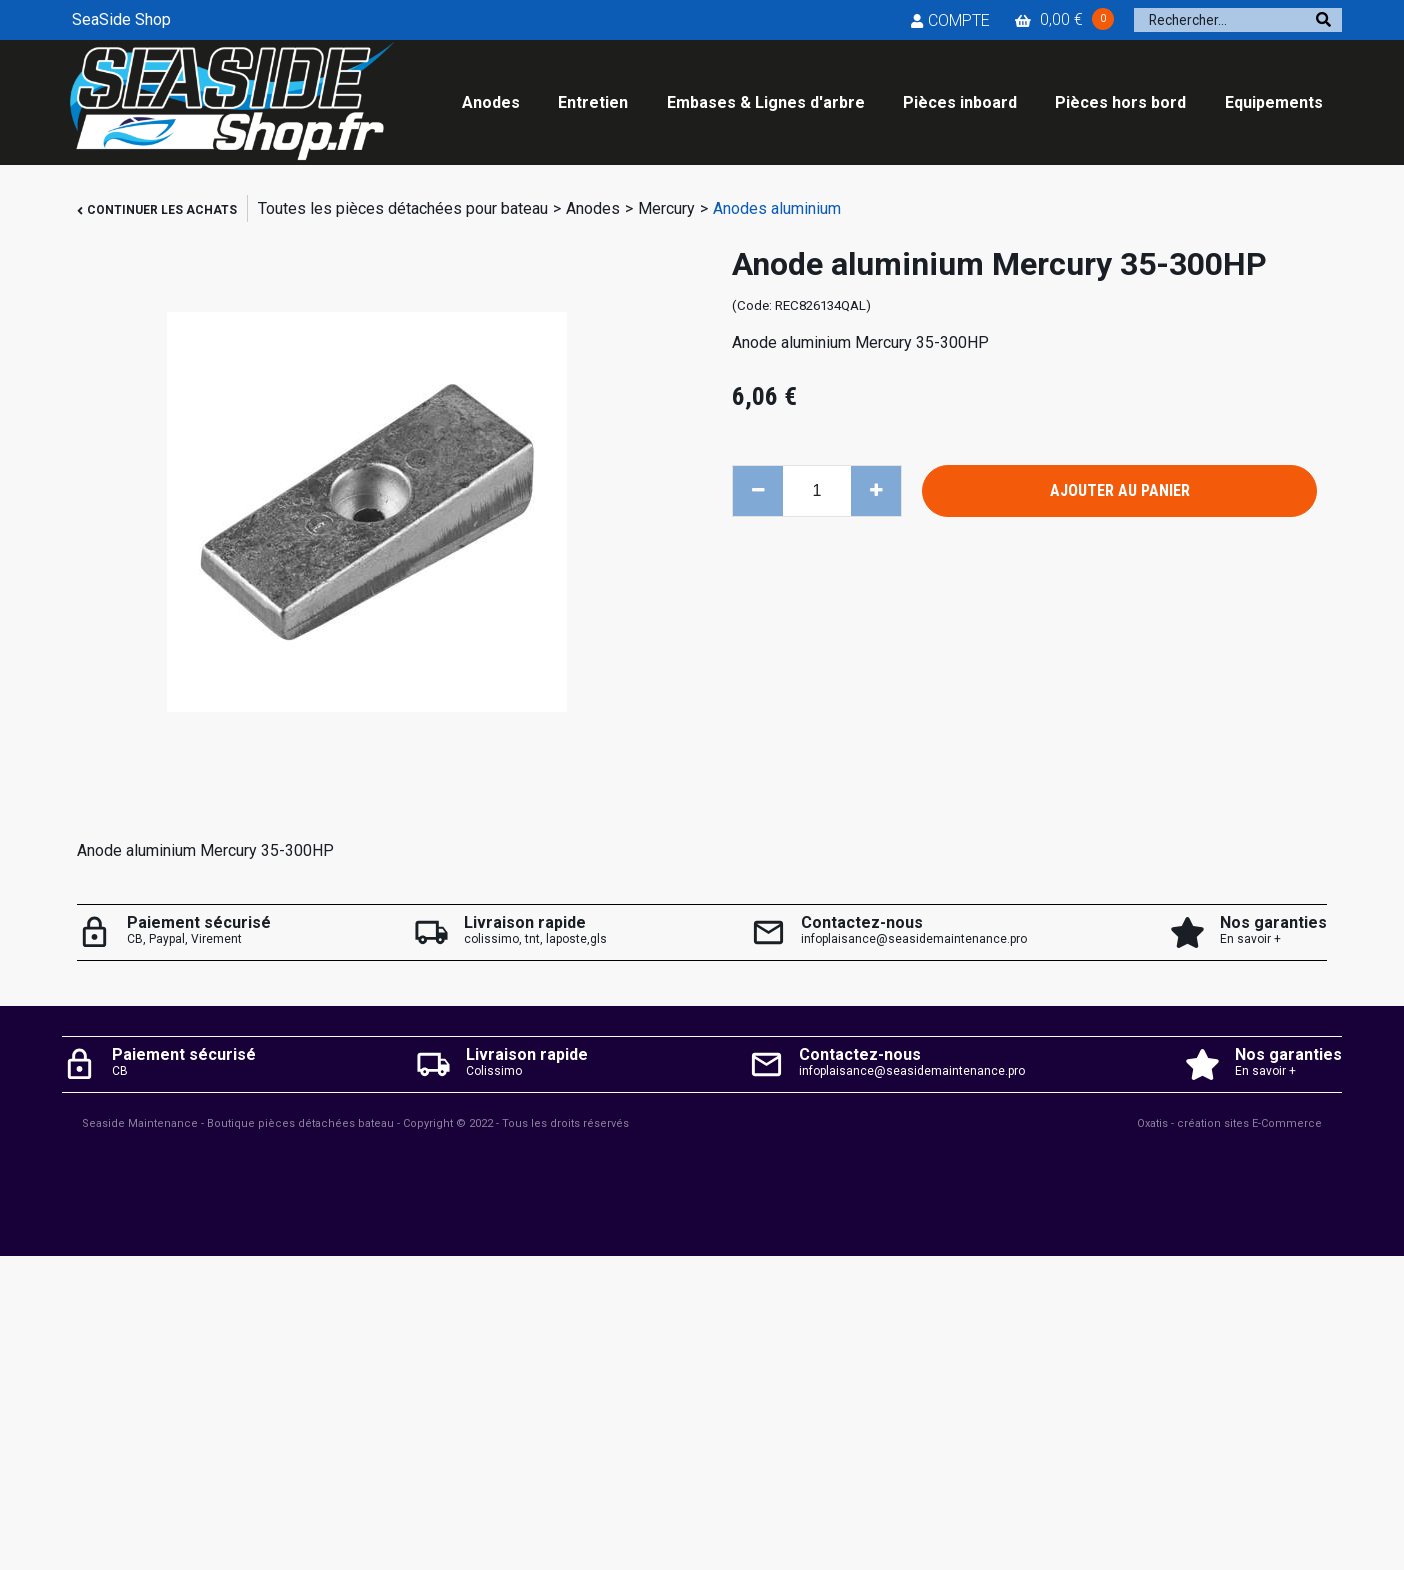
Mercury (666, 208)
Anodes (491, 102)
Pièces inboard (960, 102)
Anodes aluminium (777, 208)
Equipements (1274, 102)
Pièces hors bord (1120, 102)
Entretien (593, 102)
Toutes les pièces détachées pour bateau (403, 208)
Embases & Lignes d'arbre (766, 102)
